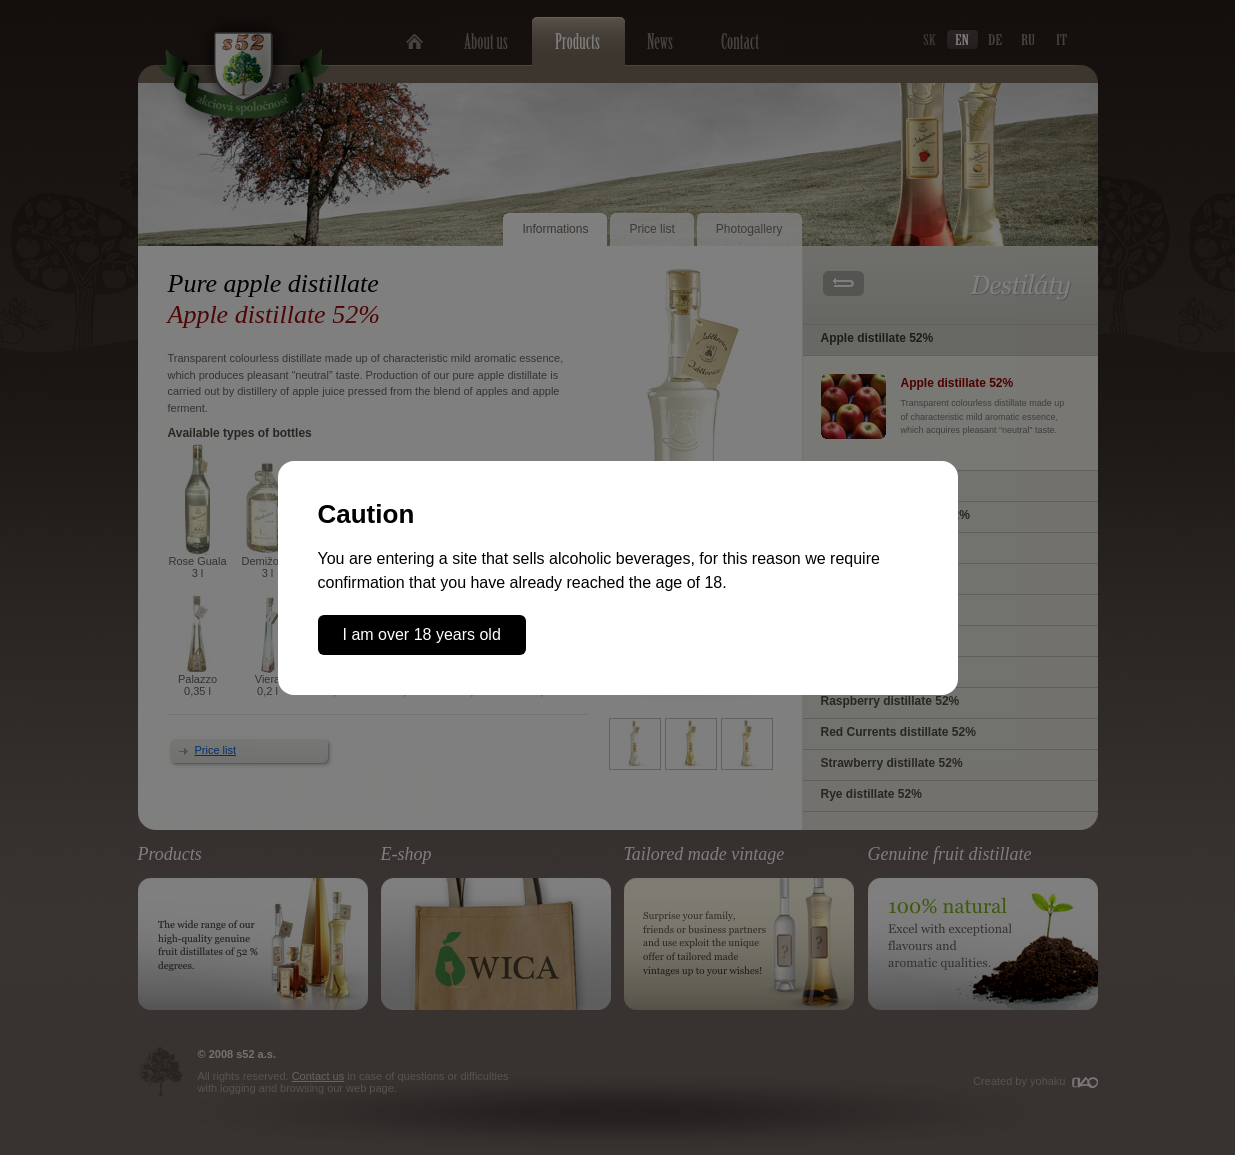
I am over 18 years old (422, 634)
